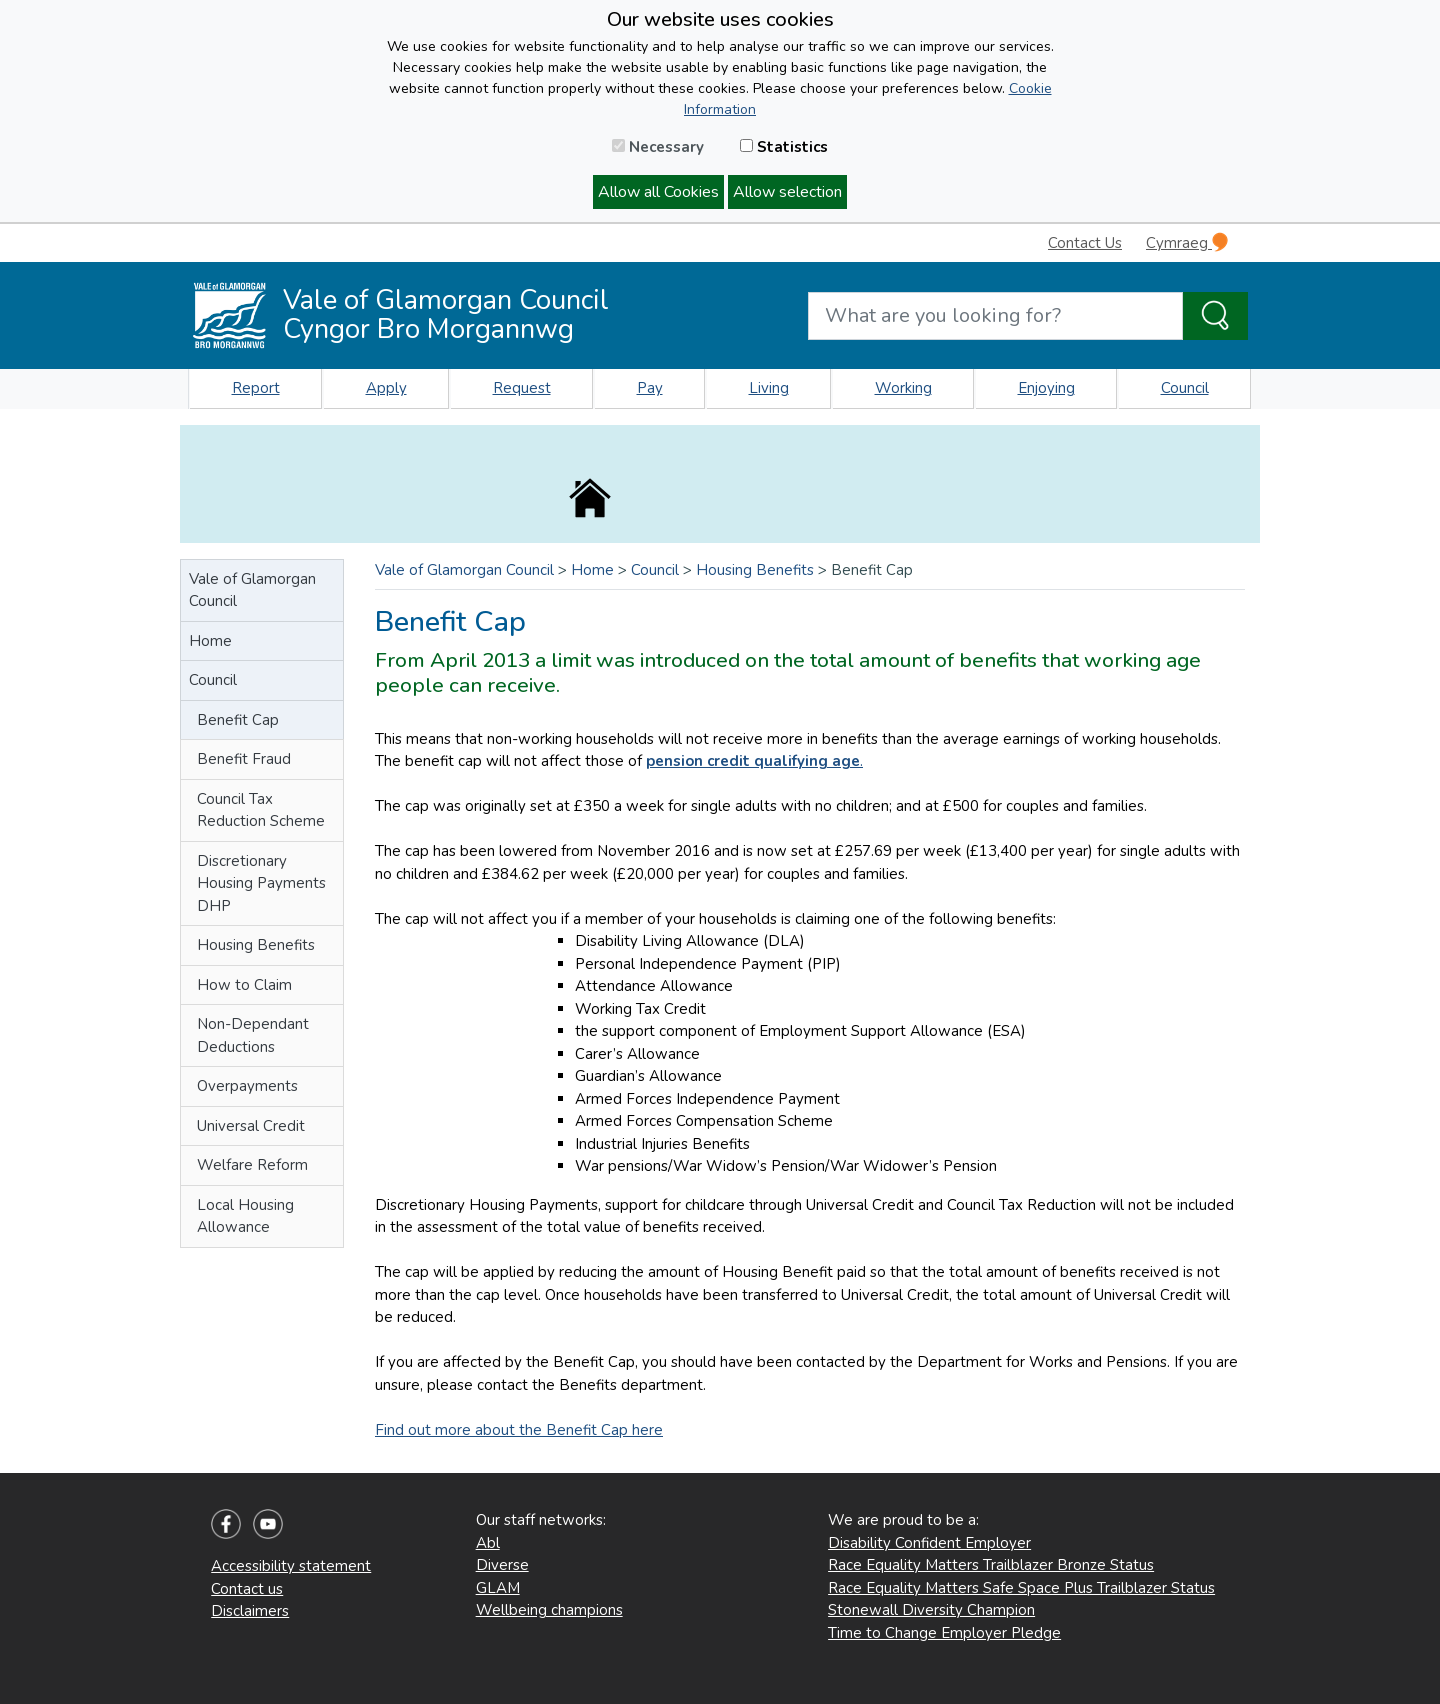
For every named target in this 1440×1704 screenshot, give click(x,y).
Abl (488, 1543)
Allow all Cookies (658, 192)
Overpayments (247, 1086)
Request (522, 388)
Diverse (502, 1565)
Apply (386, 388)
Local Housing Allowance (245, 1216)
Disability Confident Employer (929, 1543)
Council (1185, 388)
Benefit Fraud (244, 759)
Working (903, 388)
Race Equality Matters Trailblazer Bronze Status (991, 1565)
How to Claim (244, 985)
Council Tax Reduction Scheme (261, 810)
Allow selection (787, 192)
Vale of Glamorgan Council (252, 590)
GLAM (498, 1588)
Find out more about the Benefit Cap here (519, 1430)
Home (210, 641)
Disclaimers (250, 1611)
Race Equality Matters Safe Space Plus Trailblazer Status (1021, 1588)
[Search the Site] (1215, 316)
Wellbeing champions (549, 1610)
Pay (650, 388)
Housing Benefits (256, 945)
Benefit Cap (238, 720)
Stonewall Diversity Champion (931, 1610)
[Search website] (995, 316)
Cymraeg (1187, 242)
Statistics (784, 147)
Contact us (247, 1589)
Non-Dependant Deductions (253, 1035)
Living (769, 388)
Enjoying (1046, 388)
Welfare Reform (252, 1165)
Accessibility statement (291, 1566)
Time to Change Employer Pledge (944, 1633)
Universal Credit (251, 1126)
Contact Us (1085, 243)
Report (256, 388)
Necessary (658, 147)
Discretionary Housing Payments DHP (261, 883)
